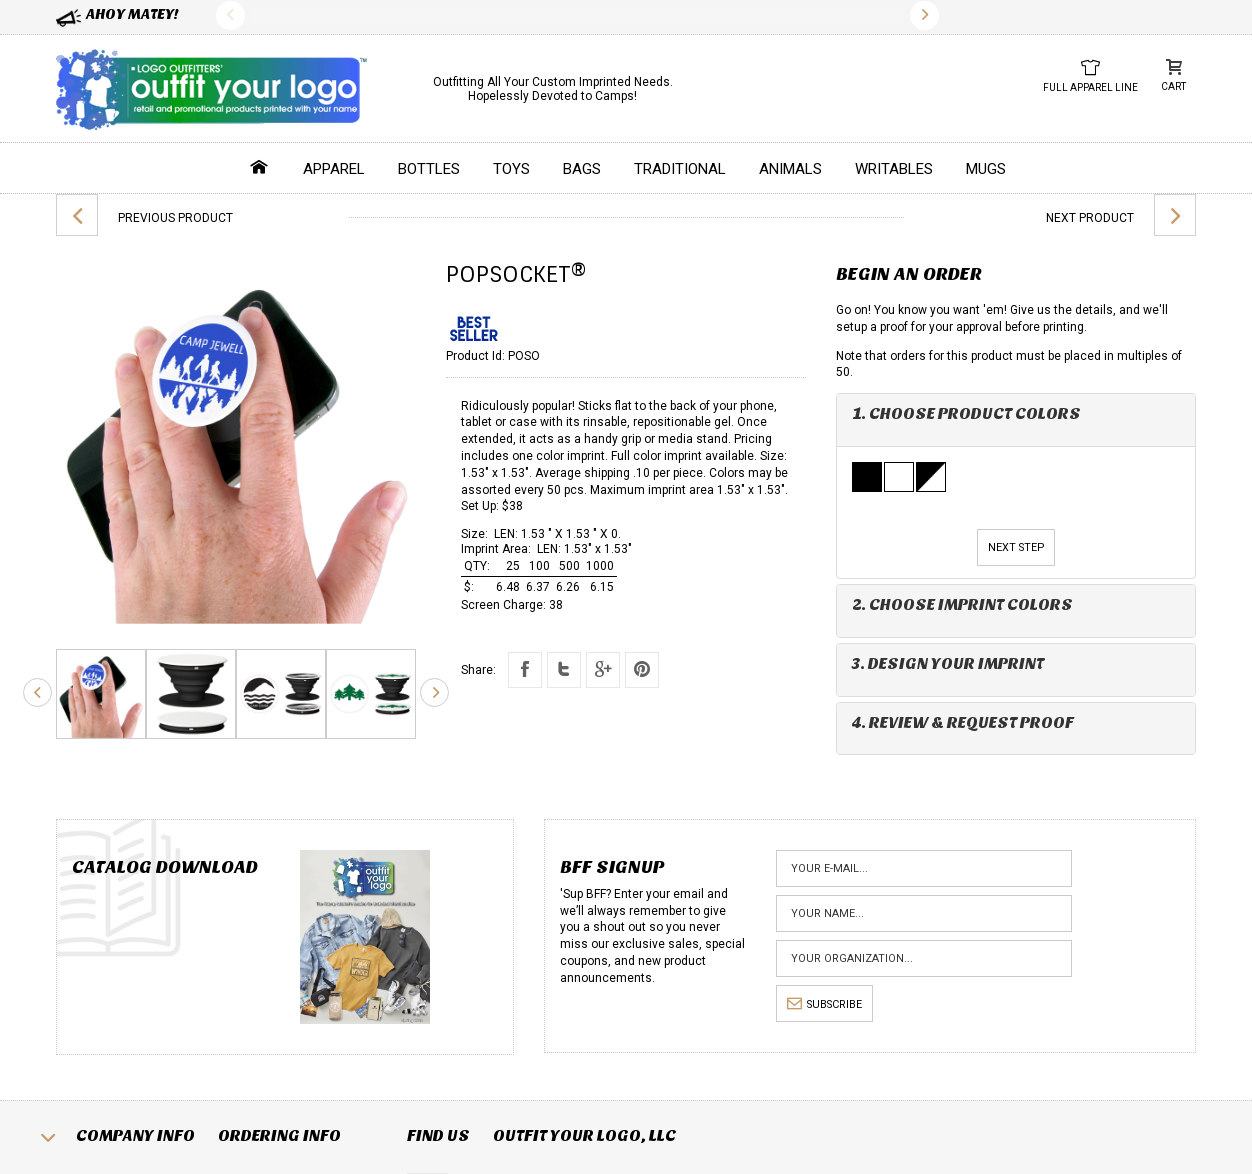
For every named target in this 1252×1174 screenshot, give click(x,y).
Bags (582, 169)
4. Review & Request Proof (963, 722)
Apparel (334, 169)
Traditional (680, 169)
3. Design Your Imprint (948, 663)
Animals (790, 169)
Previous (230, 15)
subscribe (824, 1004)
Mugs (986, 169)
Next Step (1016, 547)
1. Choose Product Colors (966, 413)
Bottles (429, 169)
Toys (511, 169)
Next (924, 15)
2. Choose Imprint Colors (962, 604)
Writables (894, 169)
